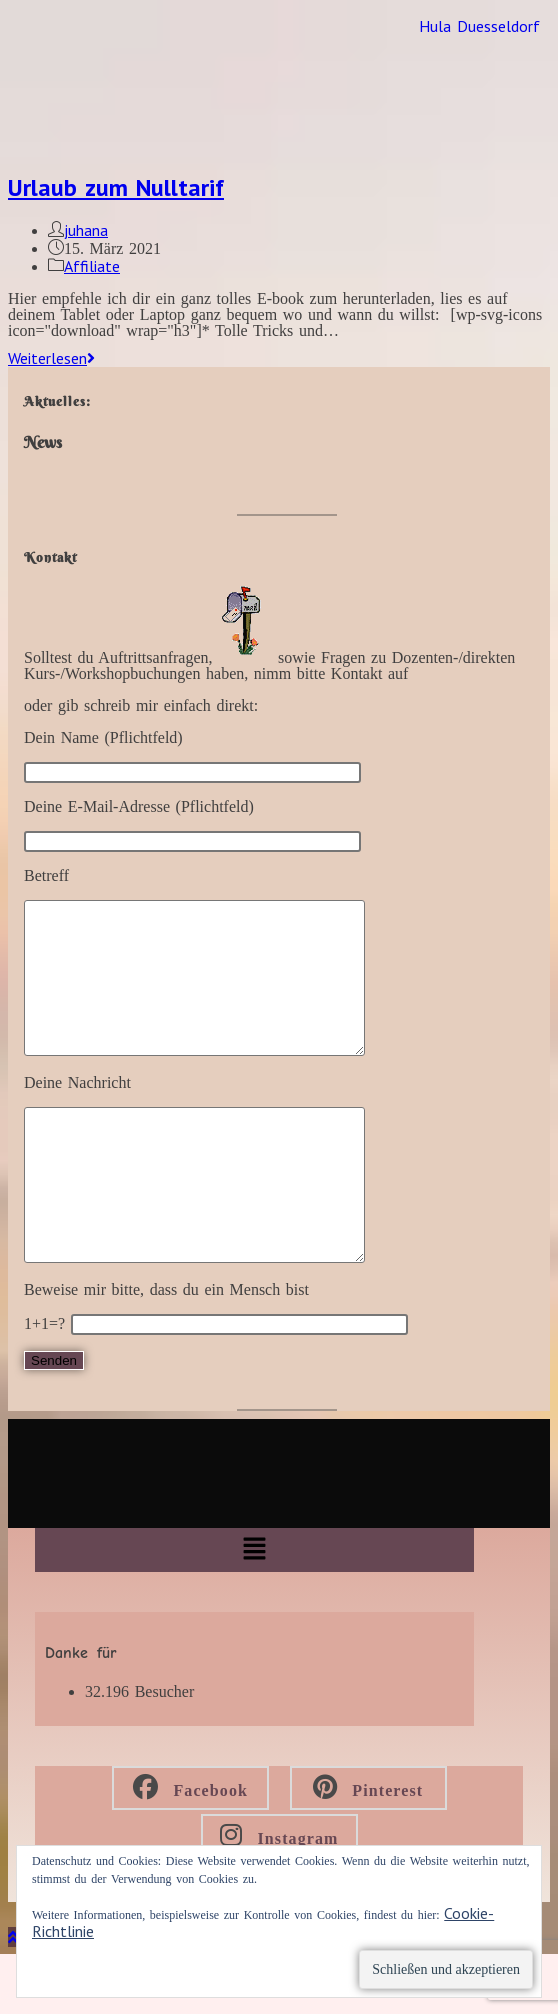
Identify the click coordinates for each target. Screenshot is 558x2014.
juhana (86, 230)
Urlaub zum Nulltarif (116, 187)
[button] (254, 1610)
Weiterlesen (51, 358)
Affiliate (92, 266)
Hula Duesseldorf (479, 26)
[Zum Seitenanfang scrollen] (13, 1997)
